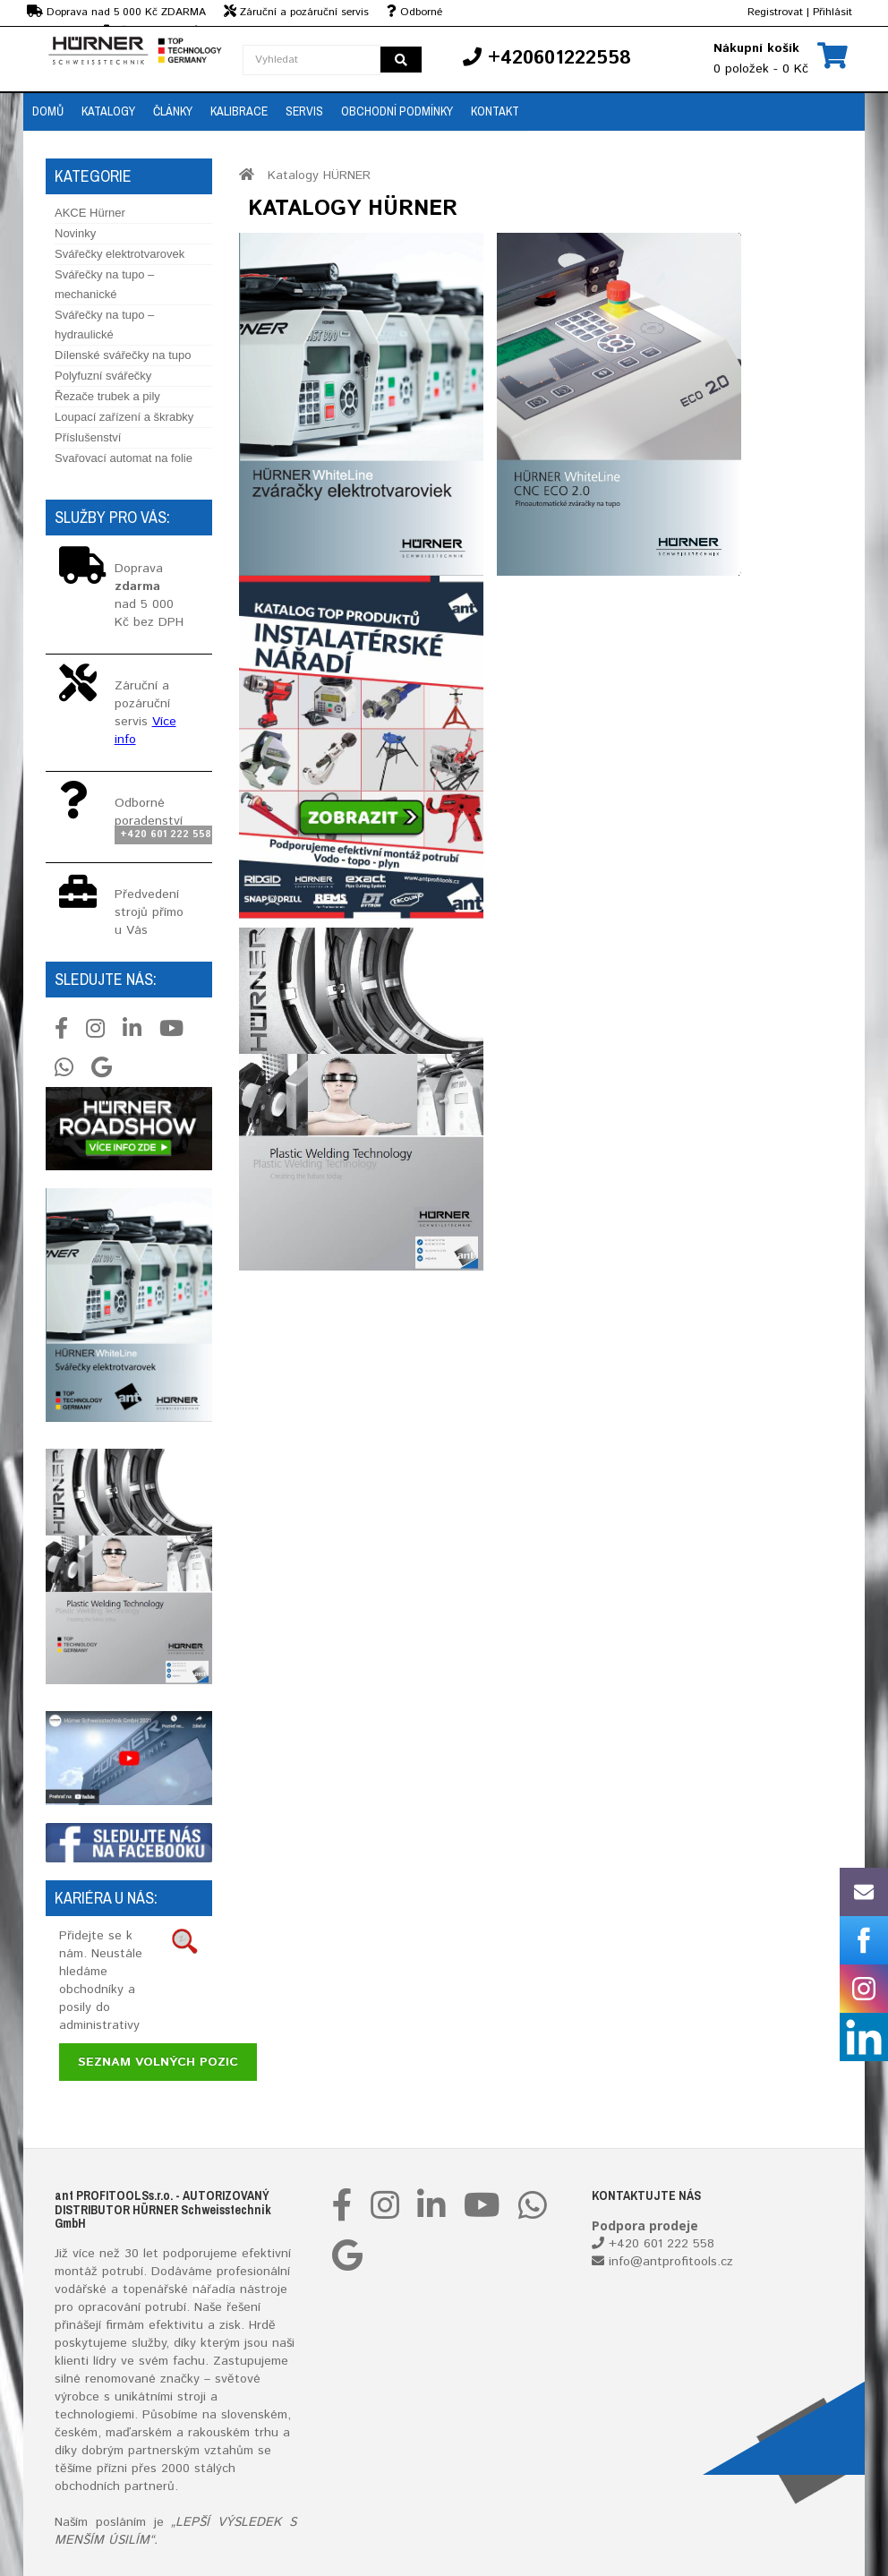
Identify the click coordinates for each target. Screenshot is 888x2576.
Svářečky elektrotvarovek (119, 254)
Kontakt (495, 111)
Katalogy (108, 111)
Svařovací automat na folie (123, 458)
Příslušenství (88, 437)
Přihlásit (832, 12)
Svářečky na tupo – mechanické (104, 284)
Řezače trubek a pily (107, 396)
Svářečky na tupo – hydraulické (104, 324)
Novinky (75, 233)
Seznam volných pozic (158, 2062)
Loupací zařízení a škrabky (124, 417)
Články (172, 111)
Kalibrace (239, 111)
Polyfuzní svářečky (103, 375)
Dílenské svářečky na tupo (123, 355)
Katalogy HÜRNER (319, 175)
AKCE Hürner (90, 212)
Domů (48, 111)
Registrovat (775, 12)
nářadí (210, 2289)
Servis (304, 111)
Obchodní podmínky (397, 111)
